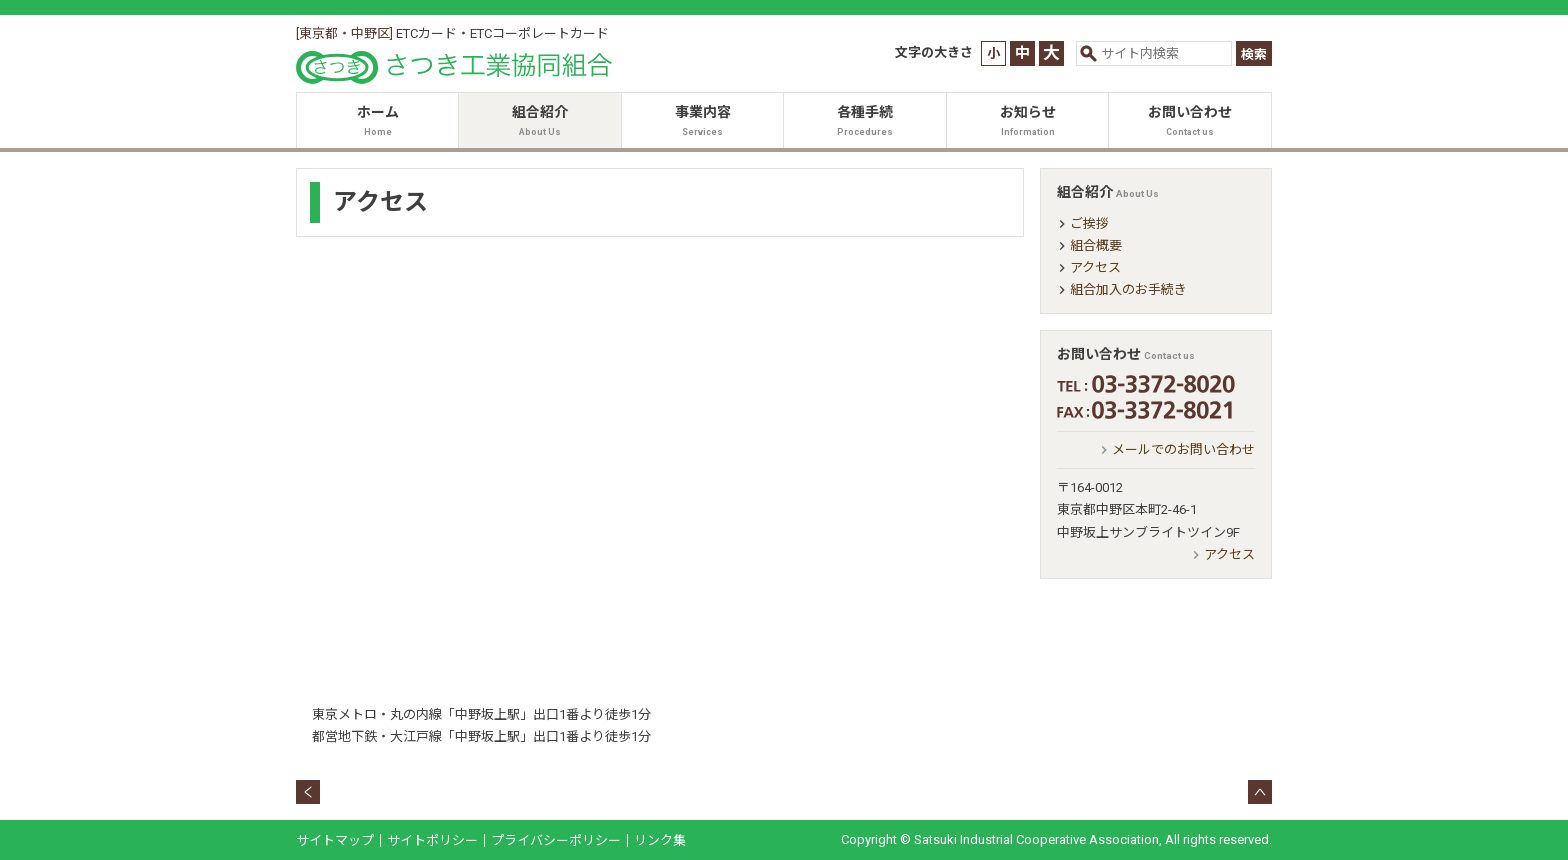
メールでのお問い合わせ (1183, 449)
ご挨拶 (1089, 223)
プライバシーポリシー (556, 840)
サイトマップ (335, 840)
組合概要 (1096, 245)
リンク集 (660, 840)
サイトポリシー (432, 840)
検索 (1254, 54)
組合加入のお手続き (1128, 289)
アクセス (1095, 267)
